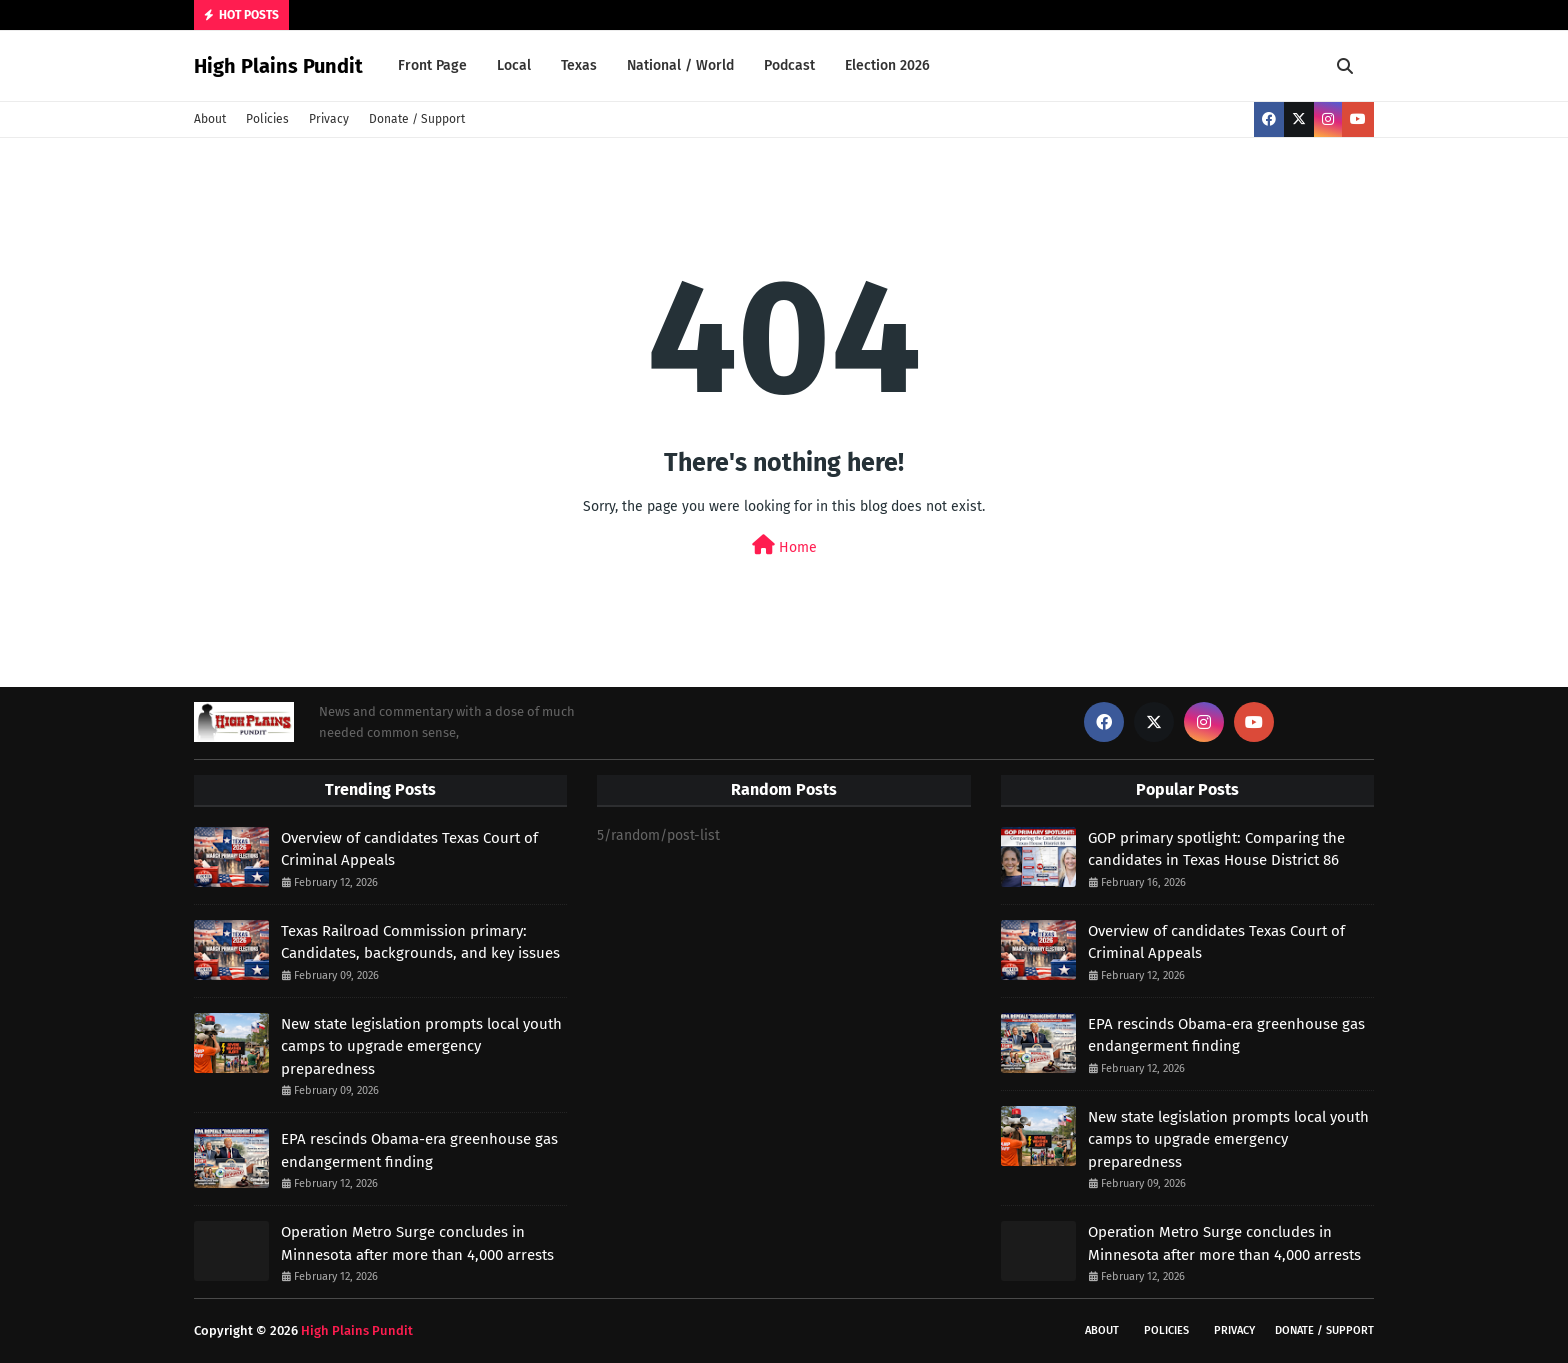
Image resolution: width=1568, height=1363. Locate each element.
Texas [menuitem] (579, 65)
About (210, 119)
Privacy (329, 119)
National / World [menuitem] (680, 65)
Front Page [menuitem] (432, 65)
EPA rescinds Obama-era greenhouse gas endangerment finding (419, 1150)
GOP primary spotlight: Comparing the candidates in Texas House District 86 (1216, 849)
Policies (267, 119)
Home (784, 545)
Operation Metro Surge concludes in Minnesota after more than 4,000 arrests (417, 1243)
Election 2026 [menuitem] (887, 65)
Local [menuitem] (514, 65)
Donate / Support (417, 119)
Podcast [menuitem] (789, 65)
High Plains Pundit (278, 66)
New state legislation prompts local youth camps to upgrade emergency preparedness (421, 1046)
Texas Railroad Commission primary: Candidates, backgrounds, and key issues (420, 942)
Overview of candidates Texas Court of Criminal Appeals (409, 849)
